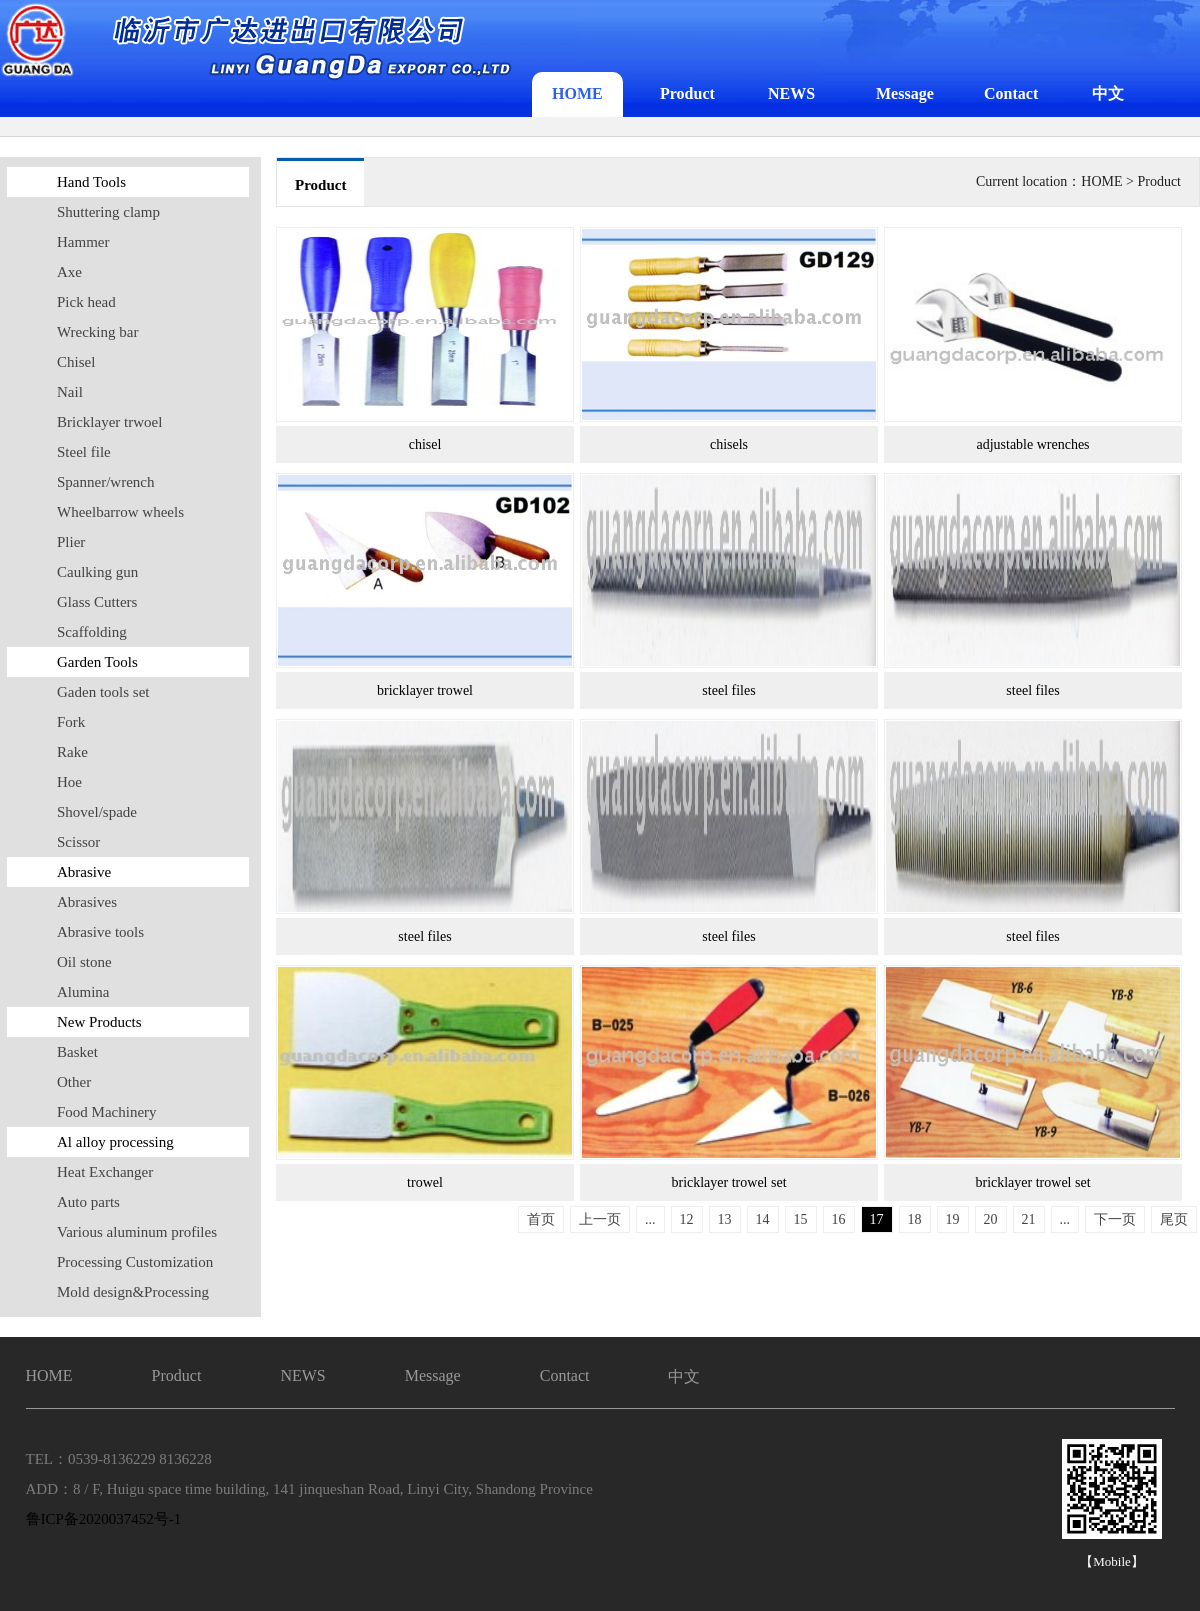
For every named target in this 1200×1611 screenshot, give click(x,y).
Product (687, 93)
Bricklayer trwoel (109, 422)
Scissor (78, 842)
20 (991, 1219)
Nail (70, 392)
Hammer (83, 242)
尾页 (1174, 1219)
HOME (577, 93)
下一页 (1115, 1219)
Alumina (83, 992)
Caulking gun (97, 572)
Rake (72, 752)
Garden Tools (97, 662)
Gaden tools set (103, 692)
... (650, 1219)
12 (687, 1219)
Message (905, 93)
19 (953, 1219)
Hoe (69, 782)
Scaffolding (92, 632)
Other (74, 1082)
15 (801, 1219)
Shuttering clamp (108, 212)
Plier (71, 542)
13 (725, 1219)
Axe (69, 272)
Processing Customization (135, 1262)
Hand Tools (91, 182)
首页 (541, 1219)
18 (915, 1219)
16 (839, 1219)
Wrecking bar (97, 332)
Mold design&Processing (133, 1292)
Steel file (84, 452)
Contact (1011, 93)
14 (763, 1219)
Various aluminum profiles (137, 1232)
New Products (99, 1022)
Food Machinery (107, 1112)
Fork (71, 722)
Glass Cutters (97, 602)
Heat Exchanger (105, 1172)
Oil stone (84, 962)
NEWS (791, 93)
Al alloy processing (115, 1142)
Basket (77, 1052)
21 (1029, 1219)
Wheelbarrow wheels (120, 512)
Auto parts (88, 1202)
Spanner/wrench (105, 482)
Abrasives (87, 902)
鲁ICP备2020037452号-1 (104, 1519)
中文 (1108, 93)
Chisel (76, 362)
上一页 (600, 1219)
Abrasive (84, 872)
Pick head (86, 302)
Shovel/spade (97, 812)
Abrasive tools (100, 932)
